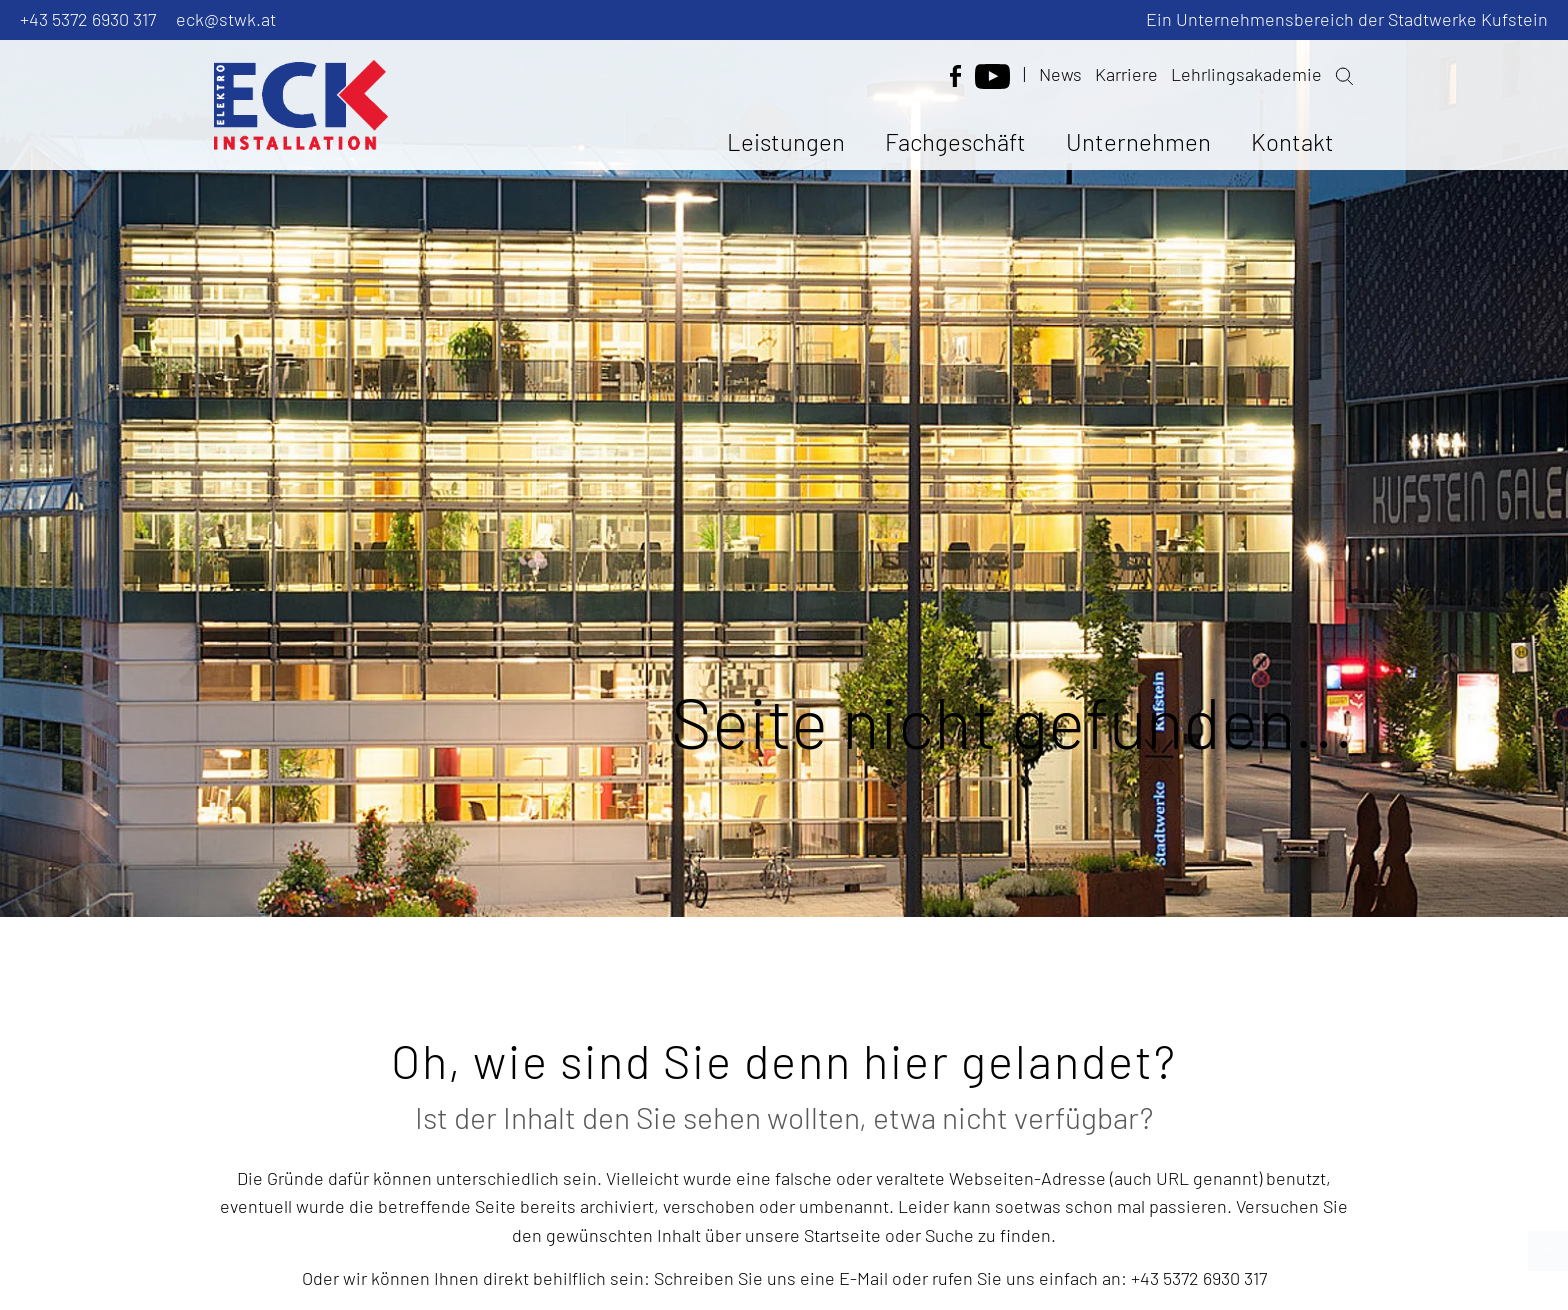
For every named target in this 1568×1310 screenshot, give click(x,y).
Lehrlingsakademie (1246, 74)
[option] (784, 458)
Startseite (844, 1235)
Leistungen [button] (786, 141)
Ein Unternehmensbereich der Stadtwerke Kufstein (1347, 19)
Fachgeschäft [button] (955, 141)
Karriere (1126, 74)
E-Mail (863, 1278)
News (1060, 74)
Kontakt (1292, 141)
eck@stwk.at (226, 19)
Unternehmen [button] (1138, 141)
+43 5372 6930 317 (88, 19)
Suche (949, 1235)
